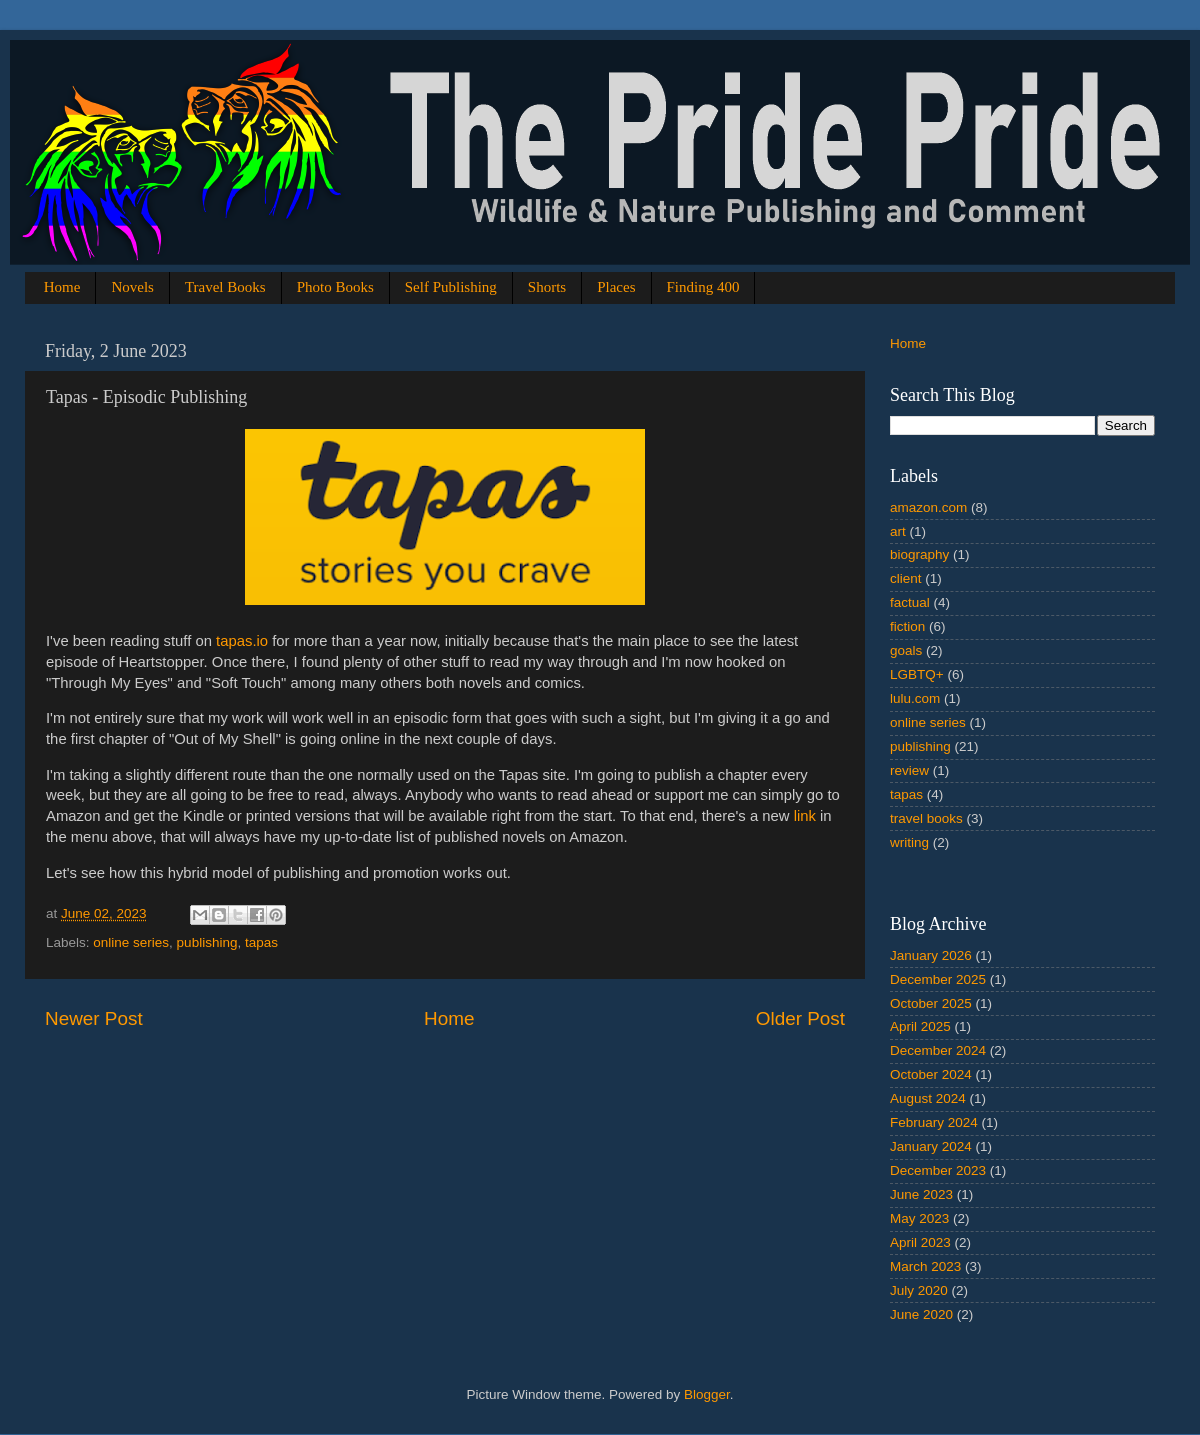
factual (910, 602)
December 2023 (938, 1170)
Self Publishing (451, 287)
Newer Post (94, 1018)
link (805, 816)
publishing (207, 942)
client (906, 578)
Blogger (707, 1394)
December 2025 (938, 979)
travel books (926, 818)
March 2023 (925, 1266)
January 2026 (931, 955)
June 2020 (921, 1314)
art (898, 531)
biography (919, 554)
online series (131, 942)
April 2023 (920, 1242)
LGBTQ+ (917, 674)
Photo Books (335, 287)
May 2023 (919, 1218)
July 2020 (919, 1290)
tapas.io (242, 641)
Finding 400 (703, 287)
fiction (907, 626)
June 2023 (921, 1194)
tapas (261, 942)
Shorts (547, 287)
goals (906, 650)
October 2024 (931, 1074)
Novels (132, 287)
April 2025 (920, 1026)
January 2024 (931, 1146)
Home (62, 287)
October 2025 (931, 1003)
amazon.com (928, 507)
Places (616, 287)
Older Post (800, 1018)
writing (909, 842)
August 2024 (928, 1098)
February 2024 (934, 1122)
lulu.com (915, 698)
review (909, 770)
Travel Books (225, 287)
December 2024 (938, 1050)
